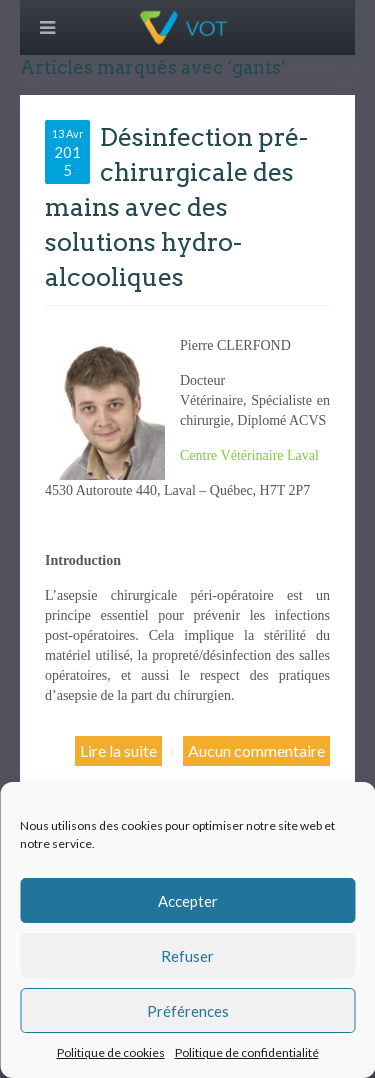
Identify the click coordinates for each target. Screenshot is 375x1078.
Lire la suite (118, 750)
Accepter (188, 901)
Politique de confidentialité (247, 1052)
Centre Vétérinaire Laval (249, 455)
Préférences (188, 1011)
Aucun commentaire (256, 750)
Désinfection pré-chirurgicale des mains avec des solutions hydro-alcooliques (176, 207)
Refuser (187, 956)
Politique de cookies (111, 1052)
